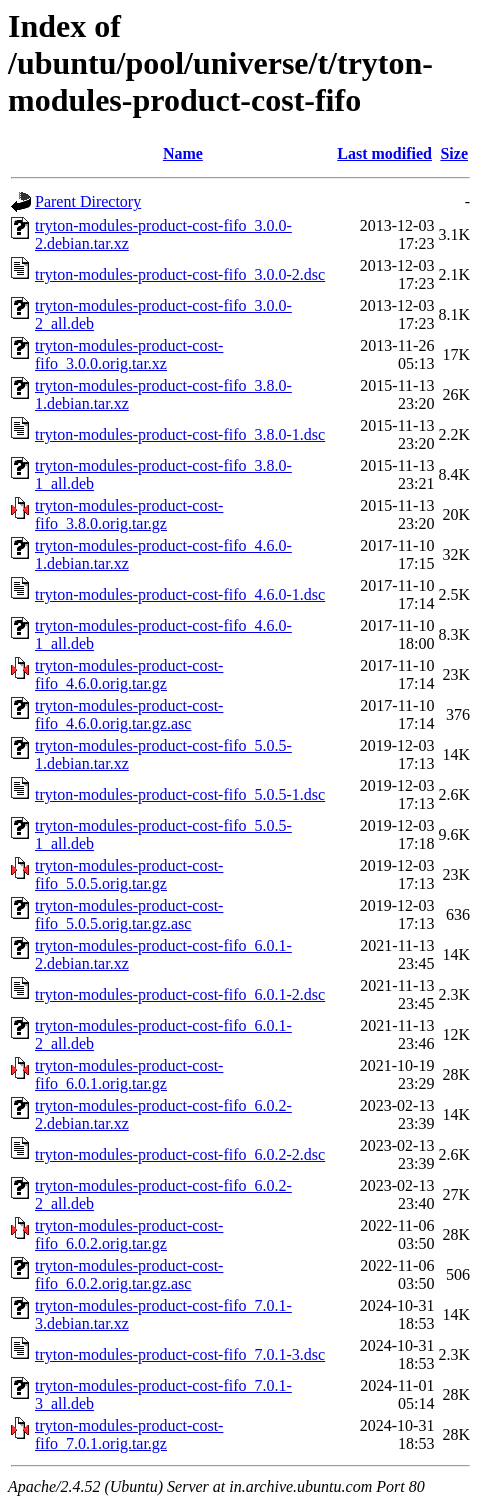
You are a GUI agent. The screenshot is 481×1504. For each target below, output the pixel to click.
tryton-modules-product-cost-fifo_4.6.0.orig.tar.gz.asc (129, 714)
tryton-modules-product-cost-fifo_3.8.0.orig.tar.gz (129, 514)
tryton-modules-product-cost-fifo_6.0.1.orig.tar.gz (129, 1074)
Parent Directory (88, 201)
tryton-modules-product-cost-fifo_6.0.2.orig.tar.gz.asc (129, 1274)
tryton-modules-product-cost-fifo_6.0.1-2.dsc (180, 994)
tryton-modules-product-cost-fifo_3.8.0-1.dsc (180, 434)
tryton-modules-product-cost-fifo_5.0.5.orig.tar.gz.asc (129, 914)
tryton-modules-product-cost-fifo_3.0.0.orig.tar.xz (129, 354)
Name (183, 153)
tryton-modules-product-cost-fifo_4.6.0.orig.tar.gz (129, 674)
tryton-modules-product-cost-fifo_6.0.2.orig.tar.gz (129, 1234)
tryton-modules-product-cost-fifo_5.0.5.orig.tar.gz (129, 874)
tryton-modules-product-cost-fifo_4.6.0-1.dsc (180, 594)
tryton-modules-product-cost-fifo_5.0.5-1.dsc (180, 794)
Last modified (384, 153)
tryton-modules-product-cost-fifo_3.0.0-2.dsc (180, 274)
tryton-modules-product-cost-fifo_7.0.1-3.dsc (180, 1354)
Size (454, 153)
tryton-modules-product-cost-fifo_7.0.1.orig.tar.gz (129, 1434)
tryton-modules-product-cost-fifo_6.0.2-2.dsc (180, 1154)
